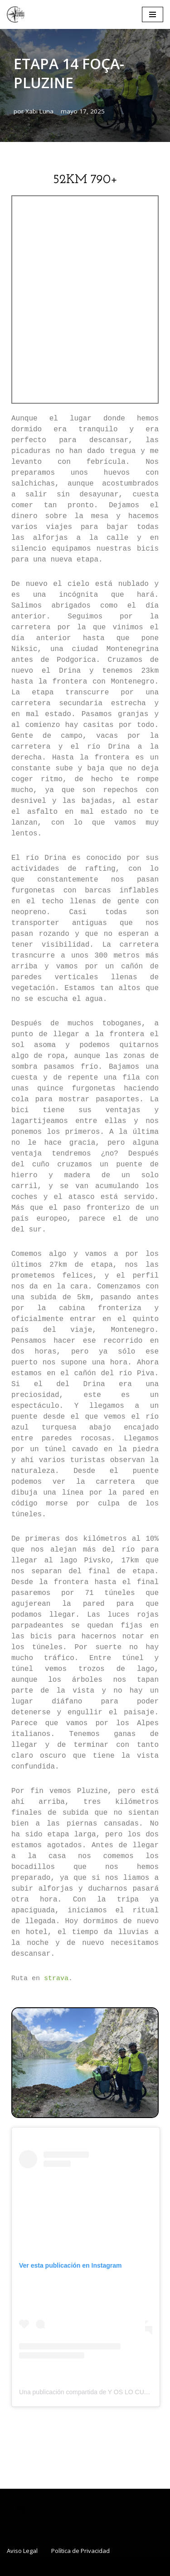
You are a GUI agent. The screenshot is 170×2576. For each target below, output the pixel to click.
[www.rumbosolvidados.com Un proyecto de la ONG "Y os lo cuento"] (16, 14)
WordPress (126, 2566)
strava (56, 1978)
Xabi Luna (39, 111)
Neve (34, 2566)
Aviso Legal (22, 2551)
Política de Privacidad (80, 2551)
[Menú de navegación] (152, 14)
